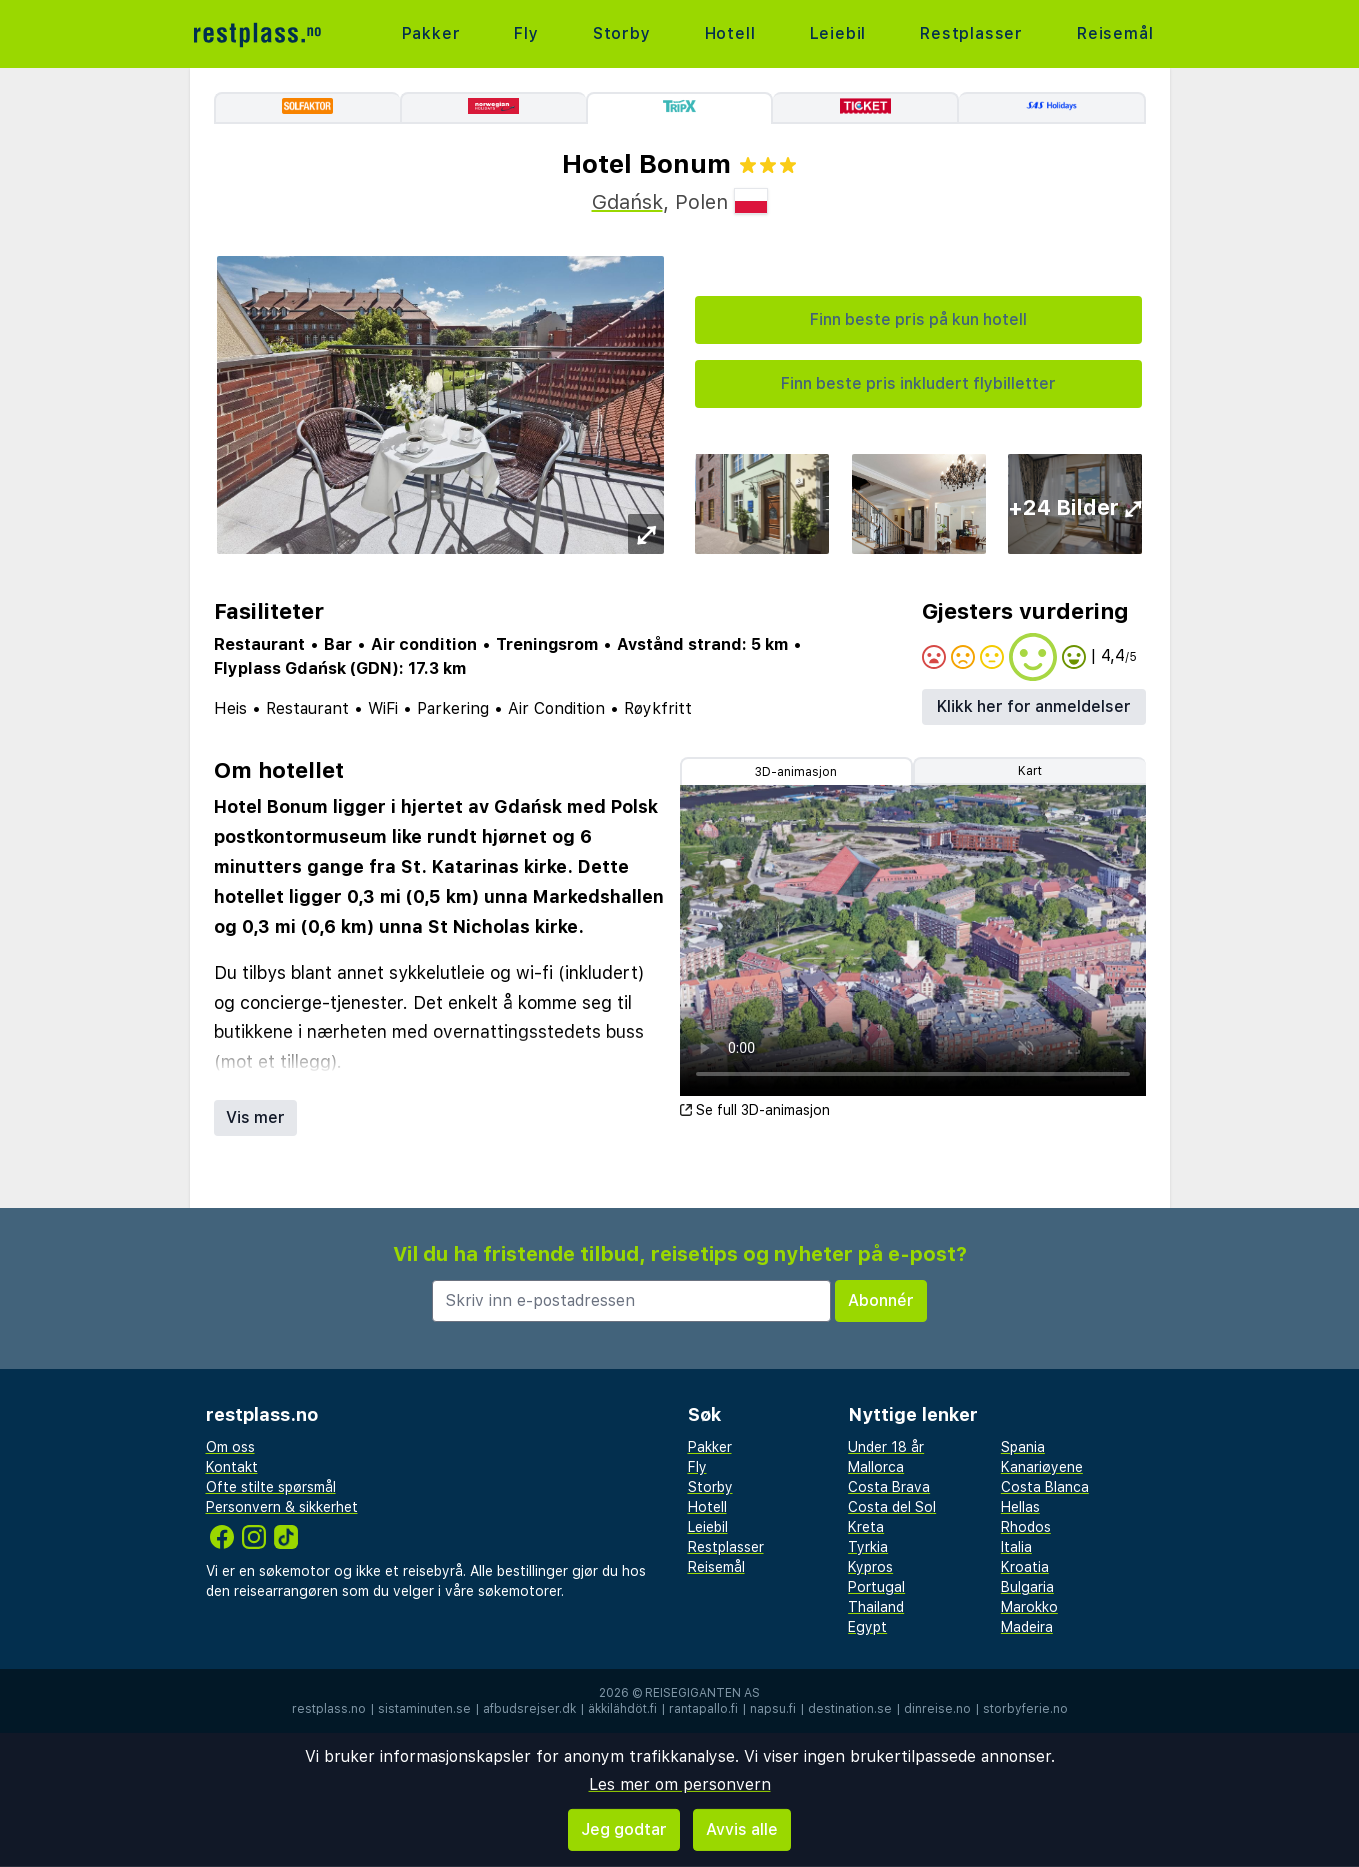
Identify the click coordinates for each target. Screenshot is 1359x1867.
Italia (1016, 1547)
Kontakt (232, 1467)
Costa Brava (889, 1487)
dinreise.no (937, 1709)
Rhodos (1026, 1527)
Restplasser (971, 33)
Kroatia (1025, 1567)
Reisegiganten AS (702, 1693)
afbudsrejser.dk (529, 1709)
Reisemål (1115, 33)
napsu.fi (773, 1709)
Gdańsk (627, 202)
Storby (622, 33)
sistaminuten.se (424, 1709)
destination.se (850, 1709)
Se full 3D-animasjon (755, 1110)
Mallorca (876, 1467)
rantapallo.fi (703, 1709)
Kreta (866, 1527)
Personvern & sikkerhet (282, 1507)
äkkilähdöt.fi (622, 1709)
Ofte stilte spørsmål (271, 1487)
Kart (1030, 771)
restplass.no (329, 1709)
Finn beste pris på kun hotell (918, 319)
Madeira (1027, 1627)
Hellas (1020, 1507)
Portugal (876, 1587)
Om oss (230, 1447)
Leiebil (838, 33)
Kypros (870, 1567)
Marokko (1029, 1607)
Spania (1023, 1447)
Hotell (730, 33)
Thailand (876, 1607)
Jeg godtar (624, 1829)
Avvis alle (742, 1829)
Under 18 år (886, 1447)
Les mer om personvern (680, 1784)
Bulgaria (1027, 1587)
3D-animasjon (796, 772)
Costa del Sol (892, 1507)
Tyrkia (868, 1547)
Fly (526, 33)
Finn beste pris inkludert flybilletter (918, 383)
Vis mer (255, 1117)
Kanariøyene (1042, 1467)
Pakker (431, 33)
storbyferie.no (1025, 1709)
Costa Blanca (1045, 1487)
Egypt (867, 1627)
